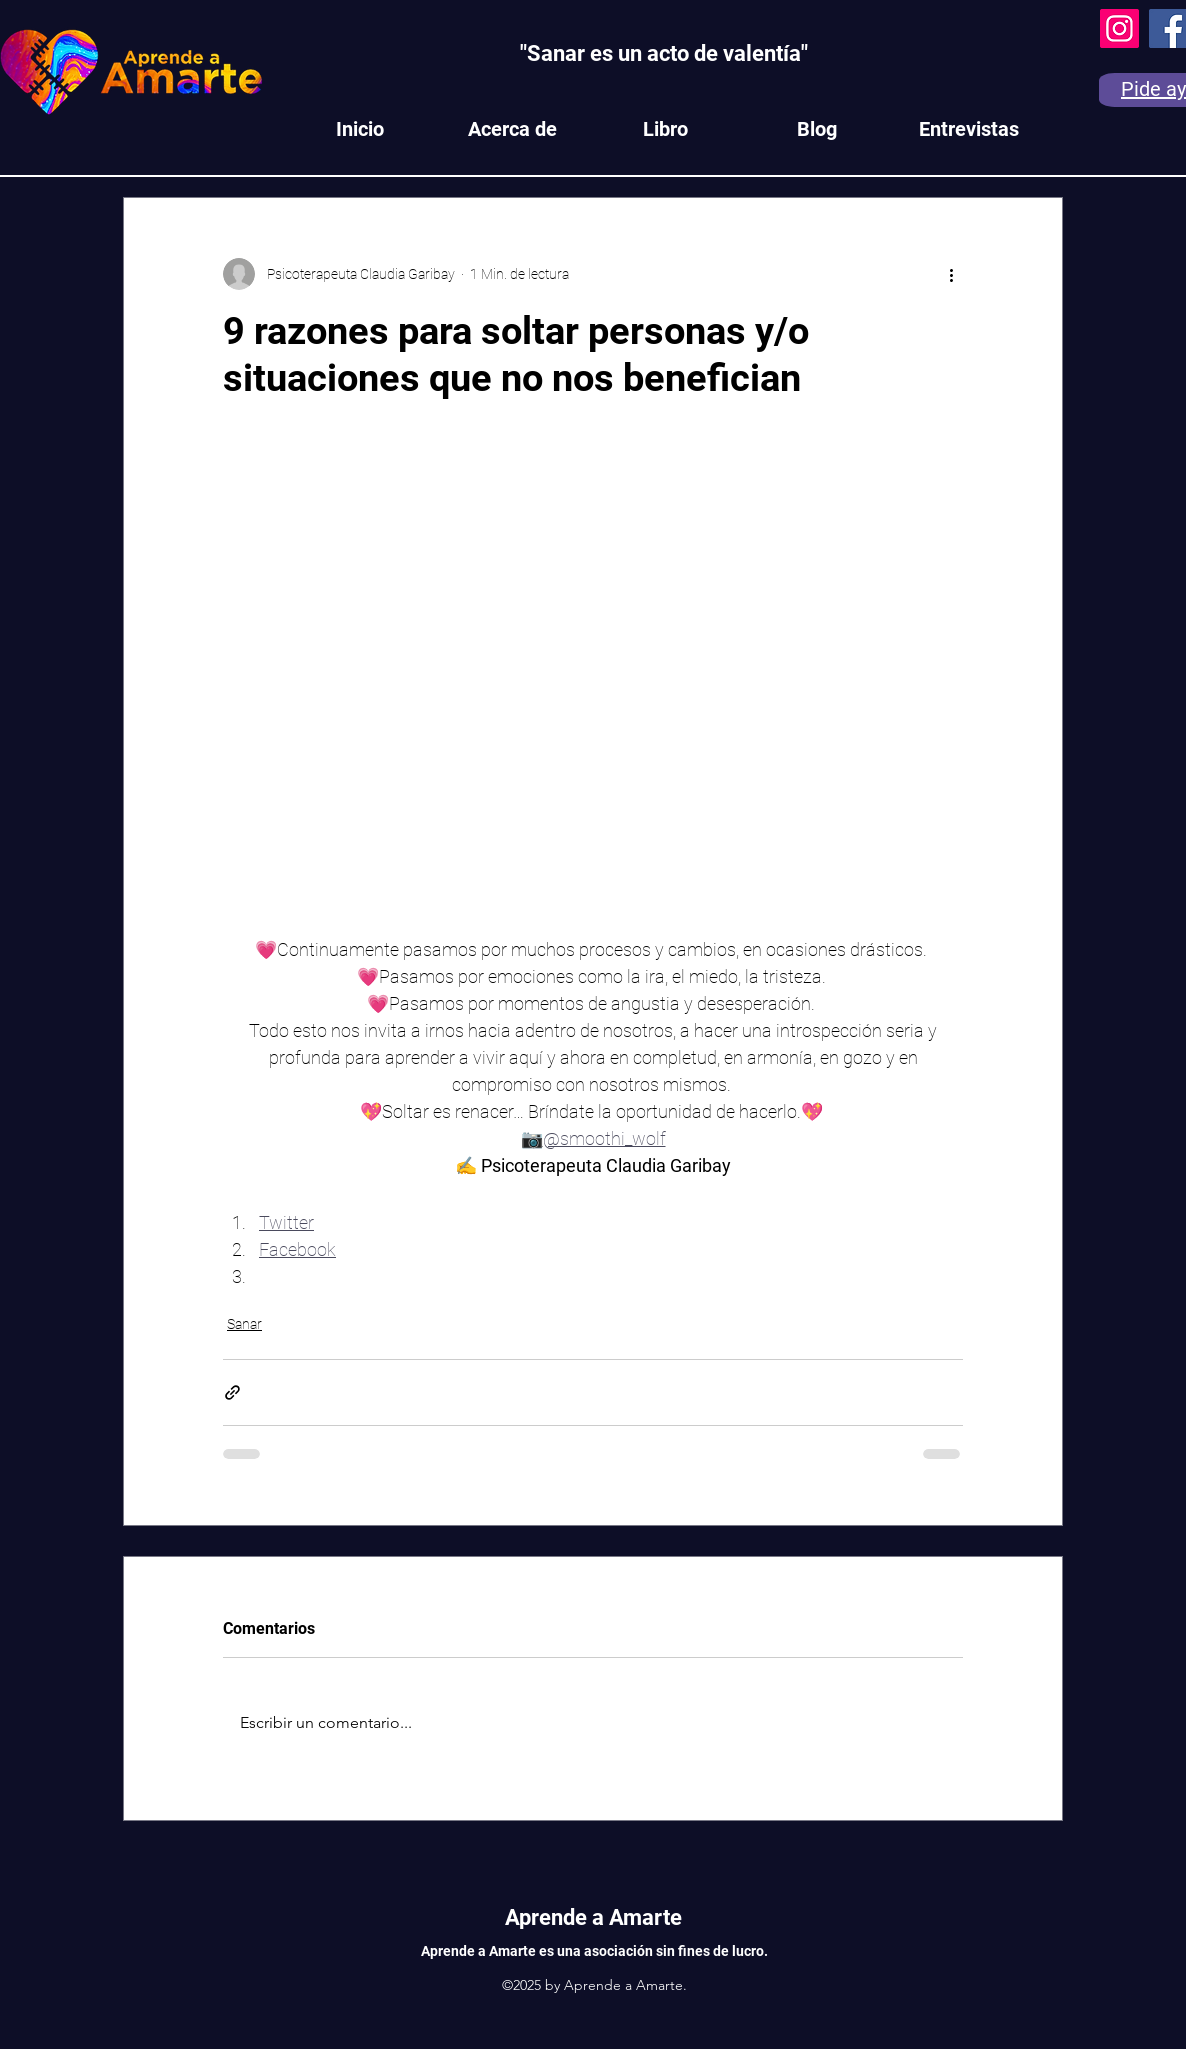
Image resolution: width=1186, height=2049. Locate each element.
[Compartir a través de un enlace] (232, 1392)
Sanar (244, 1324)
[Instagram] (1119, 28)
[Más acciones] (951, 274)
